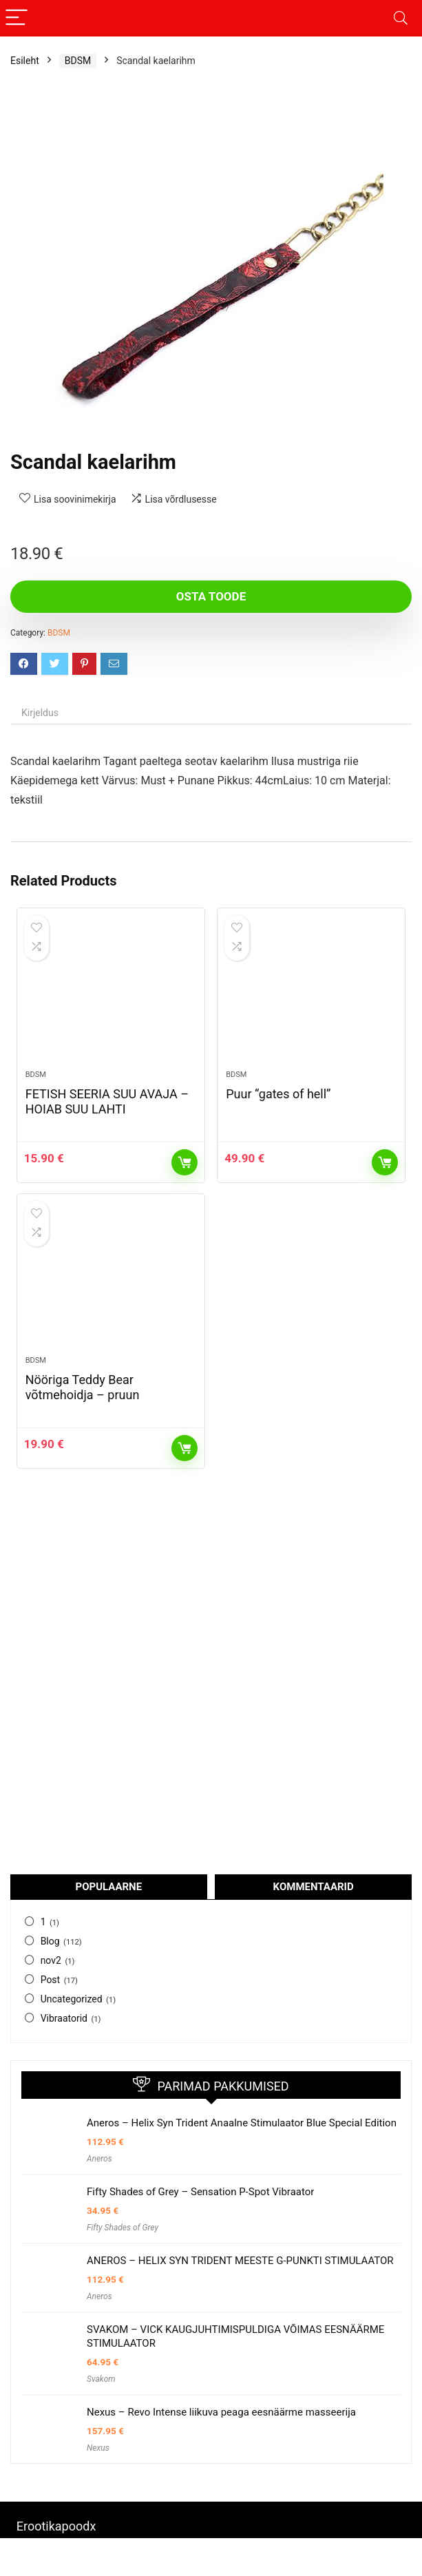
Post (51, 1979)
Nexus (98, 2448)
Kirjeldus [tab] (40, 712)
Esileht (24, 60)
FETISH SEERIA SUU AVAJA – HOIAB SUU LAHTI (107, 1101)
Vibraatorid (64, 2018)
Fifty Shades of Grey (122, 2227)
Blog (50, 1941)
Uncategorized (72, 1998)
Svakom (101, 2379)
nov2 (51, 1960)
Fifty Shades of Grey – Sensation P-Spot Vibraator (200, 2192)
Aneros (99, 2159)
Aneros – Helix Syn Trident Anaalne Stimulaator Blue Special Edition (242, 2123)
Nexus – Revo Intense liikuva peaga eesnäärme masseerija (221, 2412)
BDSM (78, 60)
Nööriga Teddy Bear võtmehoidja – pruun (82, 1387)
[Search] (400, 18)
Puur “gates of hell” (278, 1094)
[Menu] (16, 18)
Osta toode (211, 596)
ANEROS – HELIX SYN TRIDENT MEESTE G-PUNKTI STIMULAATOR (240, 2260)
